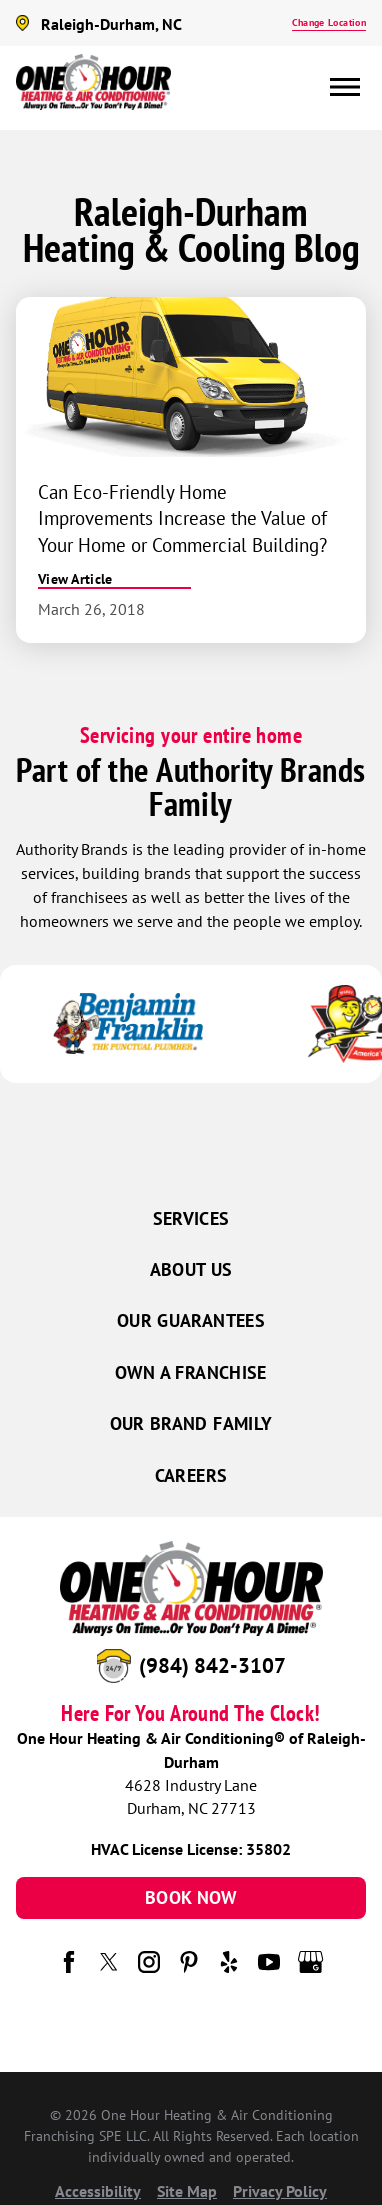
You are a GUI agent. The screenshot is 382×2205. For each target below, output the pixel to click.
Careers (191, 1475)
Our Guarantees (191, 1320)
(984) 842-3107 (212, 1665)
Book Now (191, 1897)
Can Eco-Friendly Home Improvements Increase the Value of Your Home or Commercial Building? (182, 518)
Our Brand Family (191, 1423)
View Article (75, 579)
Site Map (187, 2191)
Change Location (329, 22)
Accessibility (98, 2191)
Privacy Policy (280, 2191)
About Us (191, 1269)
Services (191, 1218)
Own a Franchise (190, 1372)
